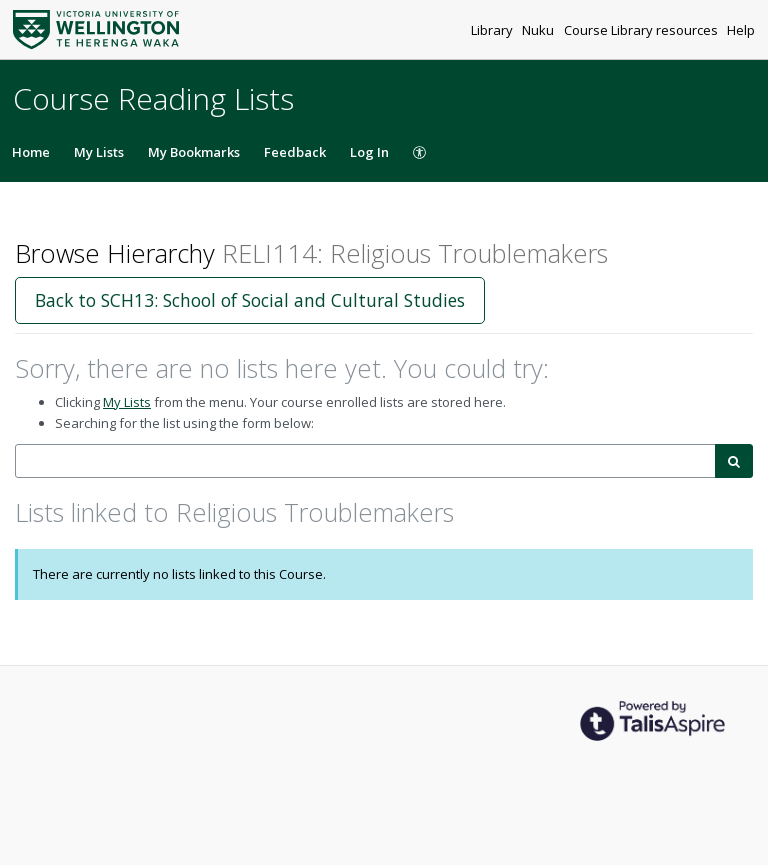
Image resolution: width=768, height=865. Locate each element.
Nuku (539, 30)
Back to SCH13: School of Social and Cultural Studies (250, 300)
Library (493, 30)
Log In (369, 152)
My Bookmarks (194, 152)
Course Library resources (642, 30)
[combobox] (365, 461)
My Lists (99, 152)
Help (741, 30)
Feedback (295, 152)
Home (31, 152)
